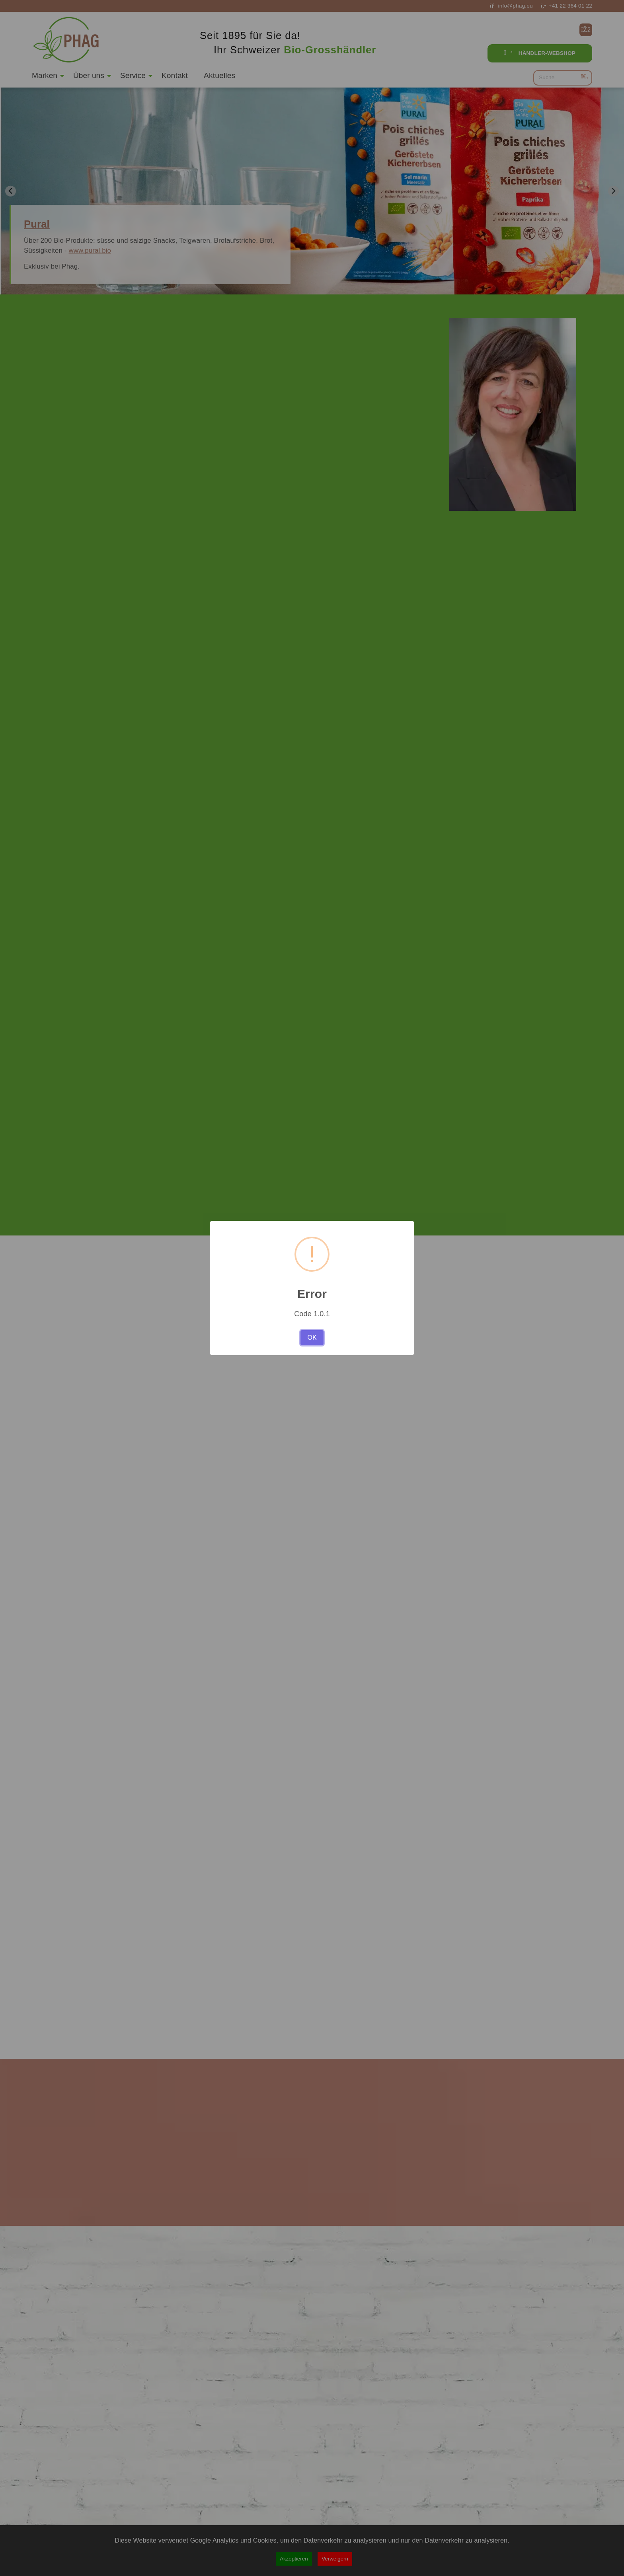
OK (311, 1337)
